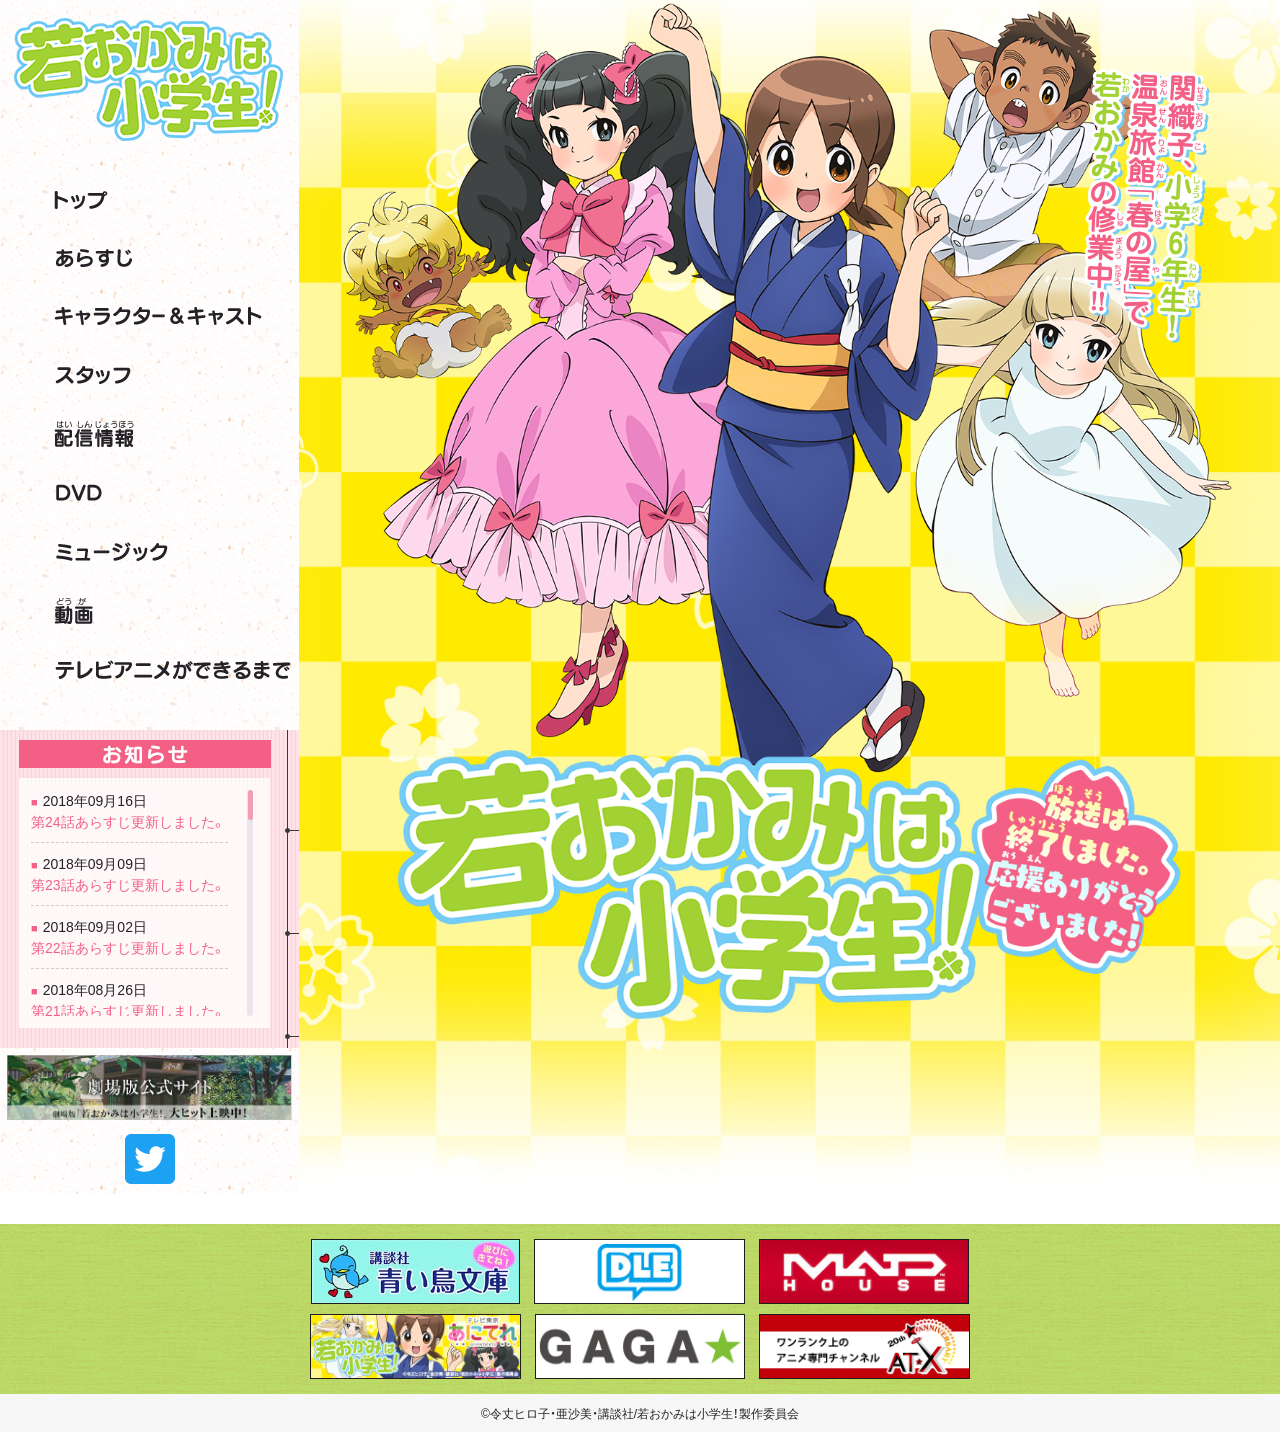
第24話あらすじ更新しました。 (128, 821)
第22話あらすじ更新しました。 (128, 947)
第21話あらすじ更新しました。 (128, 1010)
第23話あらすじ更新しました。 (128, 884)
